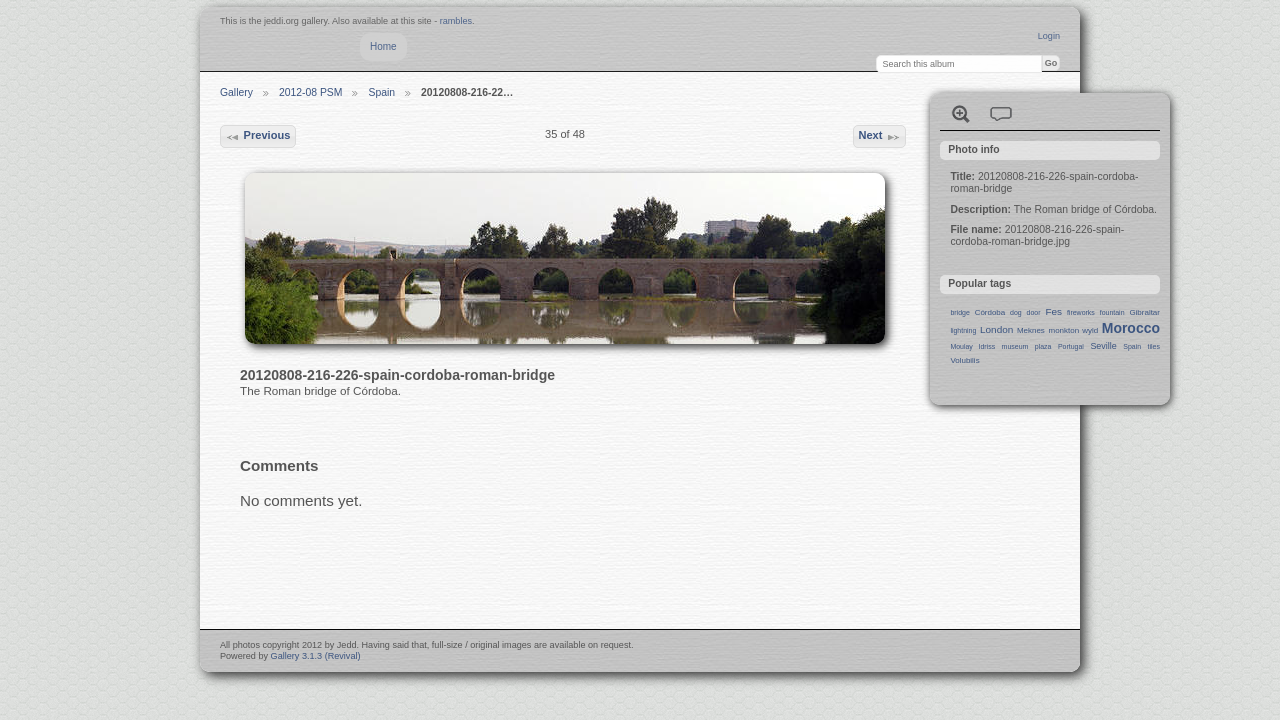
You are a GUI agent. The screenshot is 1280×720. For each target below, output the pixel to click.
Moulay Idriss (972, 346)
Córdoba (990, 312)
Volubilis (964, 360)
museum (1015, 346)
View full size (961, 114)
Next (879, 137)
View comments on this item (1001, 114)
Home (383, 46)
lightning (963, 330)
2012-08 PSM (311, 92)
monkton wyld (1074, 330)
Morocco (1131, 328)
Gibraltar (1144, 312)
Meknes (1031, 330)
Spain (381, 92)
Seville (1103, 346)
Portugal (1071, 346)
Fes (1053, 311)
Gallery (236, 92)
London (996, 329)
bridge (959, 312)
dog (1016, 312)
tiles (1154, 346)
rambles (456, 21)
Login (1049, 36)
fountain (1112, 312)
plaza (1043, 346)
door (1034, 312)
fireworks (1081, 312)
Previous (257, 137)
